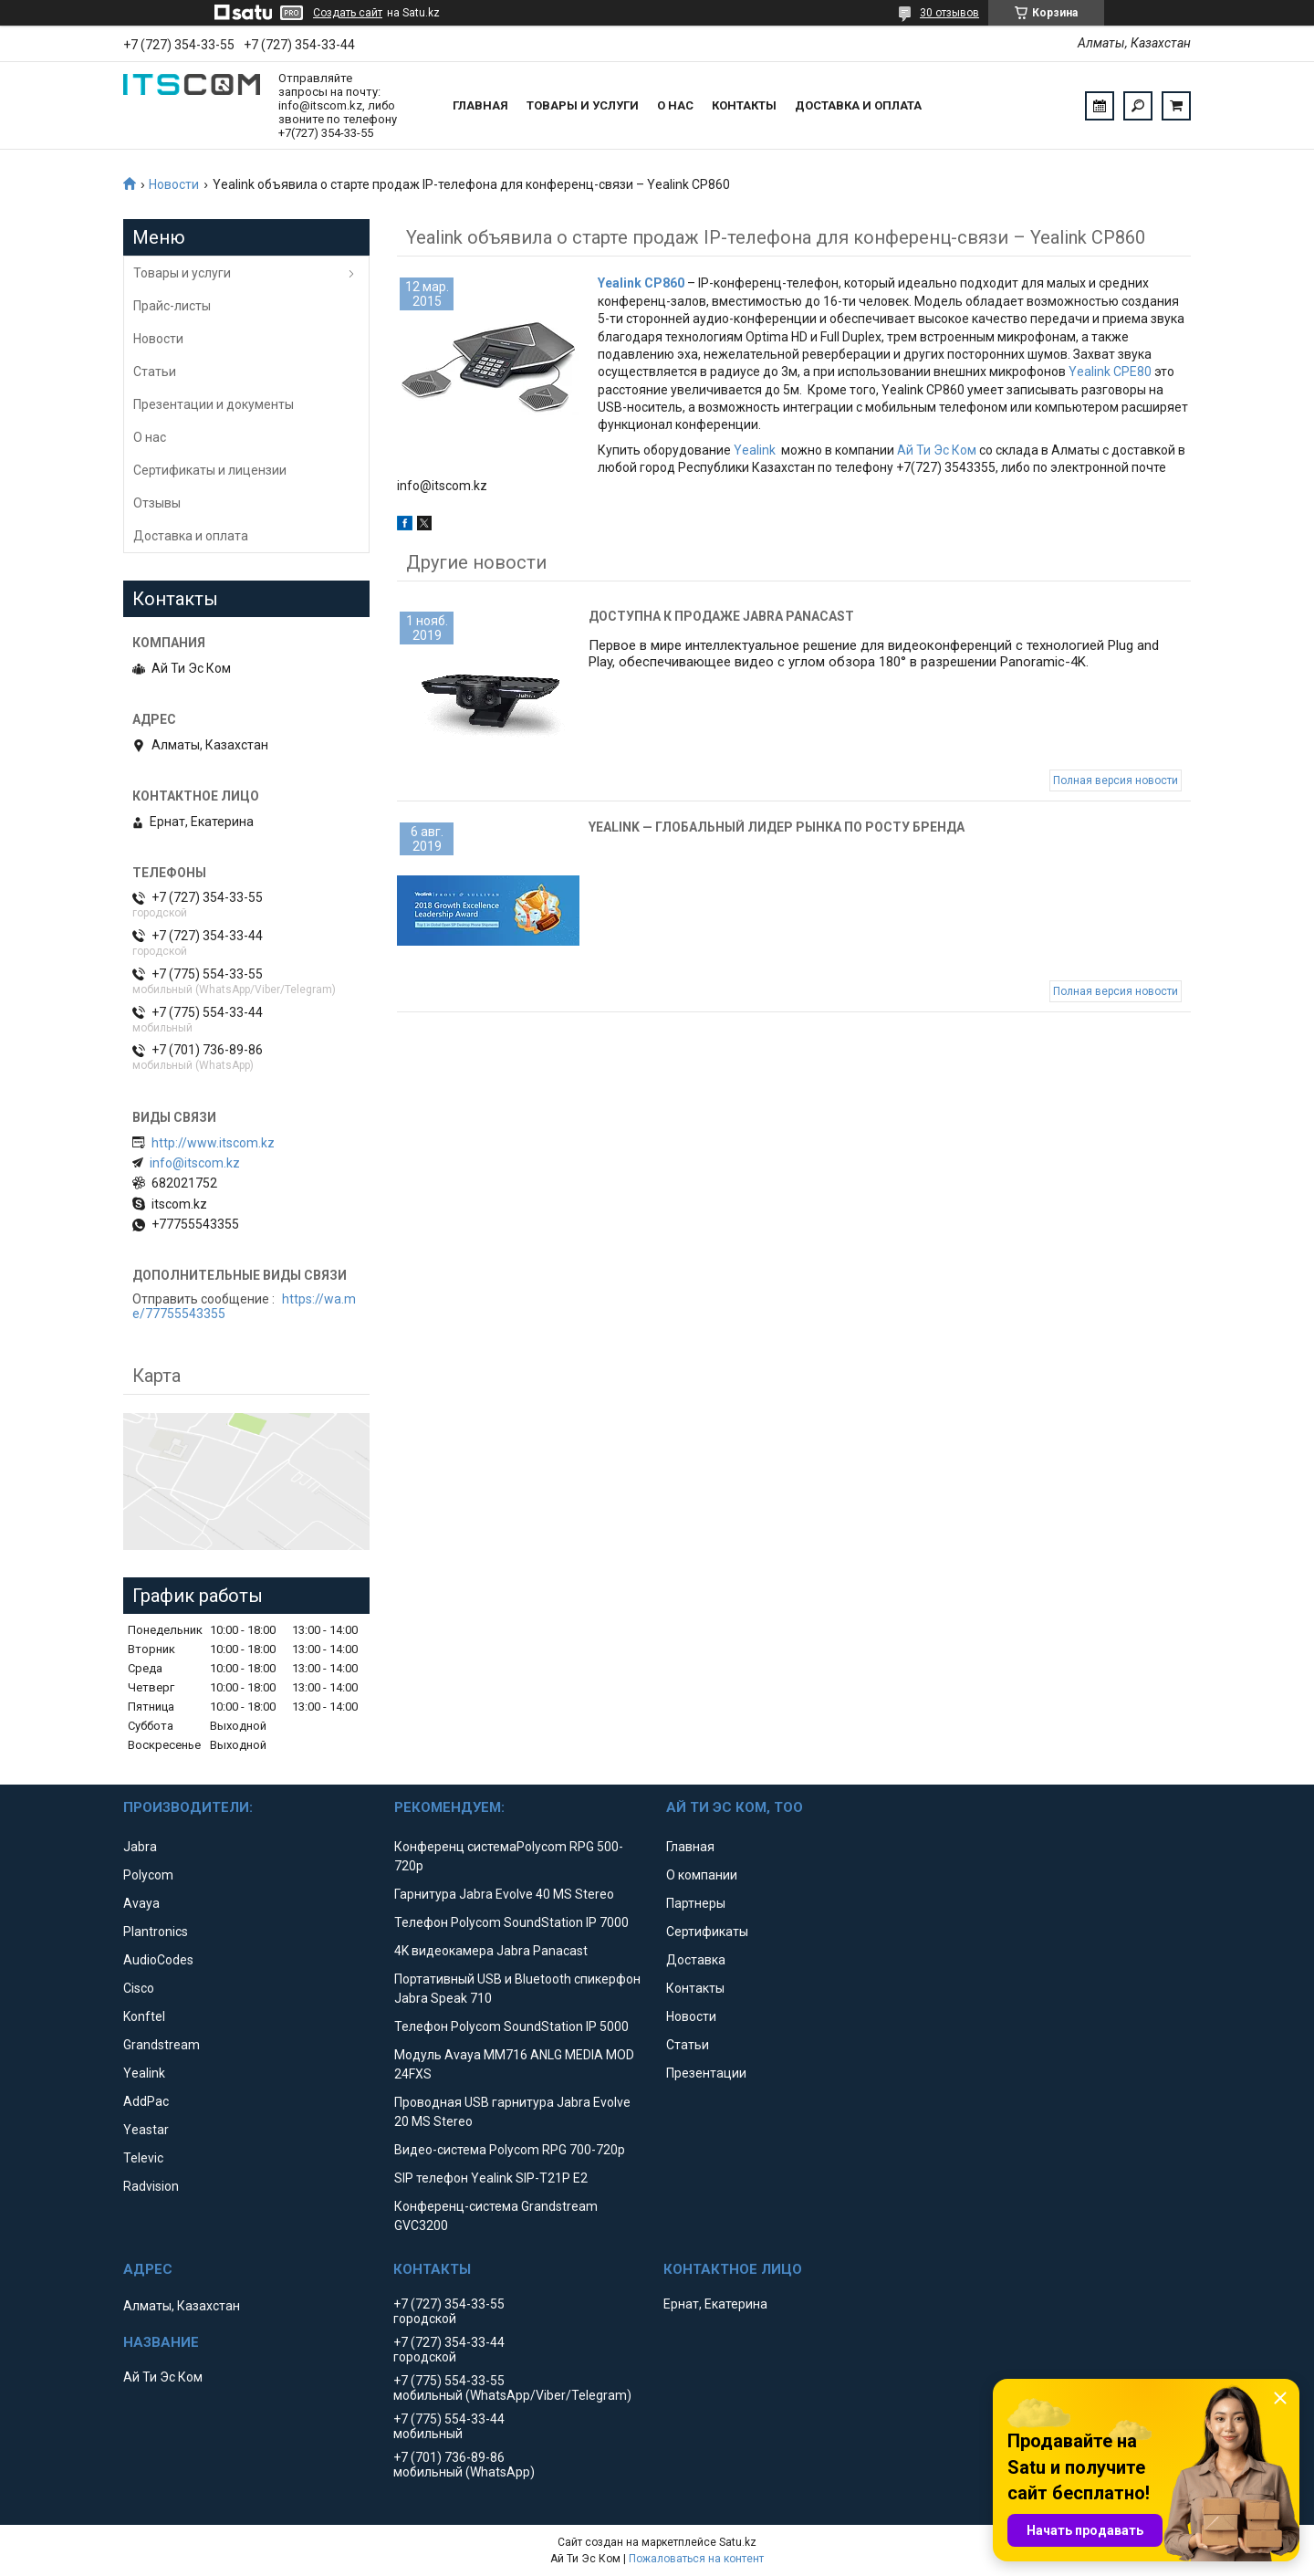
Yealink (755, 450)
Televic (143, 2158)
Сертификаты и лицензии (210, 470)
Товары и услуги (583, 105)
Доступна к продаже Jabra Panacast (721, 616)
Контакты (744, 105)
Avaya (141, 1903)
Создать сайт (347, 12)
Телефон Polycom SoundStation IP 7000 (511, 1922)
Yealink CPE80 (1110, 371)
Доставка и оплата (858, 105)
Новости (174, 184)
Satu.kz (737, 2542)
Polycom (148, 1875)
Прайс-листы (172, 305)
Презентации (706, 2073)
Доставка (695, 1960)
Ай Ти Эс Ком (936, 450)
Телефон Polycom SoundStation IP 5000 (511, 2026)
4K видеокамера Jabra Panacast (491, 1950)
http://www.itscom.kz (213, 1143)
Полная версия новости (1115, 780)
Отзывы (157, 503)
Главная (480, 105)
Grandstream (161, 2044)
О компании (701, 1875)
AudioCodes (158, 1960)
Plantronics (155, 1931)
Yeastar (146, 2129)
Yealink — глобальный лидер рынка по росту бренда (777, 827)
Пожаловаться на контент (696, 2558)
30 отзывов (949, 12)
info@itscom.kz (195, 1163)
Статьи (154, 371)
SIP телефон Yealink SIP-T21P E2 (491, 2178)
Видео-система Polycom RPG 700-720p (509, 2149)
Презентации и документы (213, 404)
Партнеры (695, 1903)
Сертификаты (707, 1931)
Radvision (151, 2186)
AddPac (146, 2101)
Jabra (140, 1846)
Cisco (138, 1988)
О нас (675, 105)
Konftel (144, 2016)
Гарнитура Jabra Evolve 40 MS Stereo (504, 1894)
